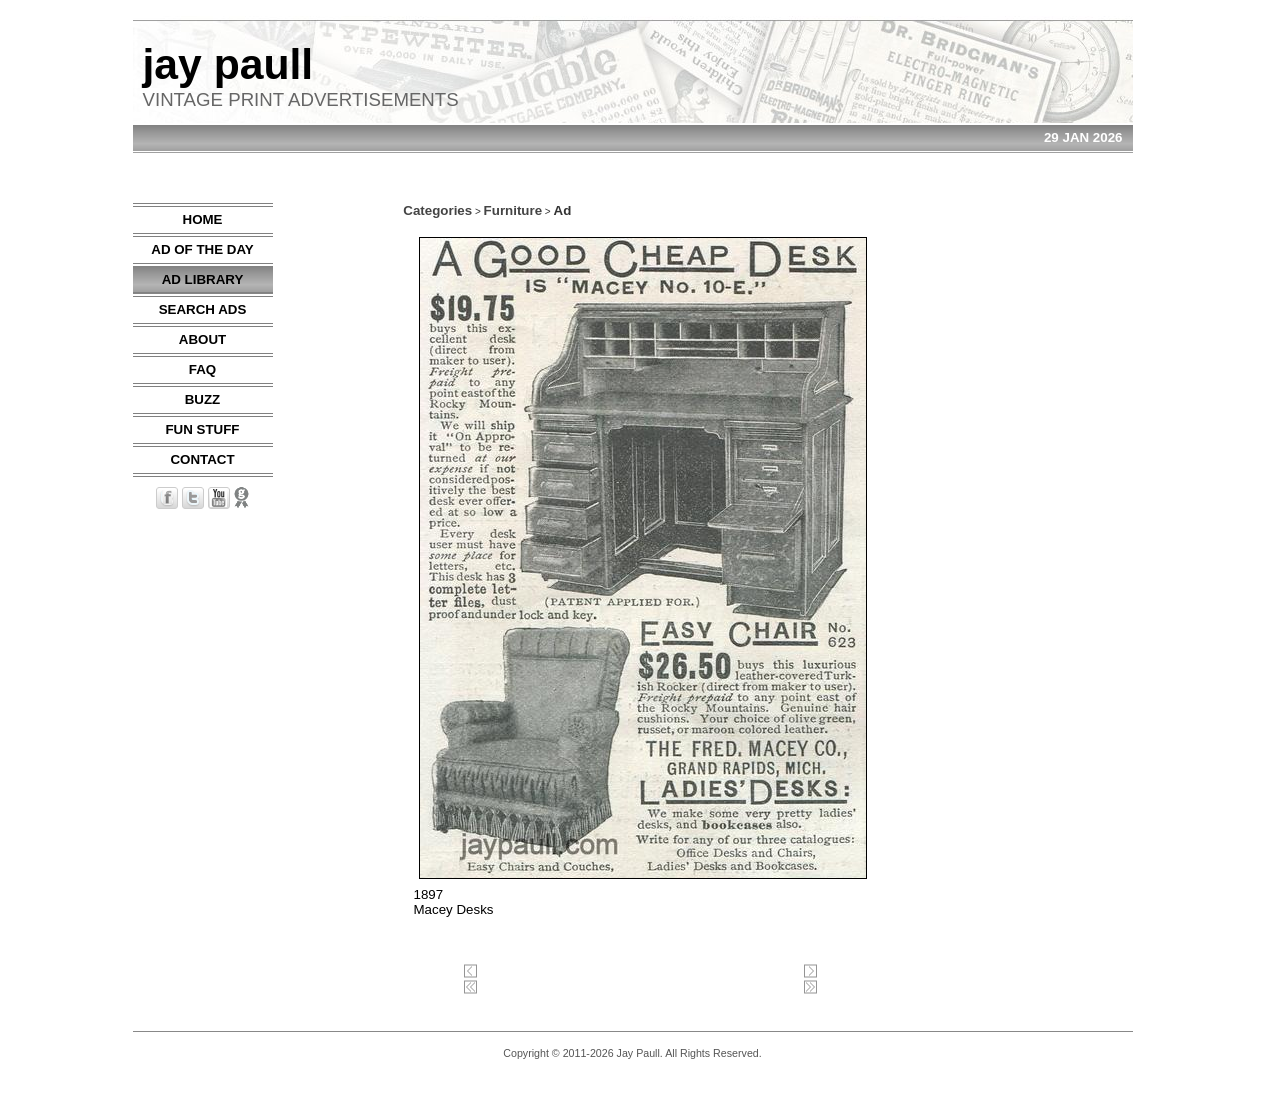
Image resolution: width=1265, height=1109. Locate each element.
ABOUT (202, 339)
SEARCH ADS (203, 309)
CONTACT (202, 459)
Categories (437, 210)
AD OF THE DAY (202, 249)
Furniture (513, 210)
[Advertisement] (1073, 503)
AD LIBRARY (203, 279)
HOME (203, 219)
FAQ (202, 369)
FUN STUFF (202, 429)
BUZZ (203, 399)
